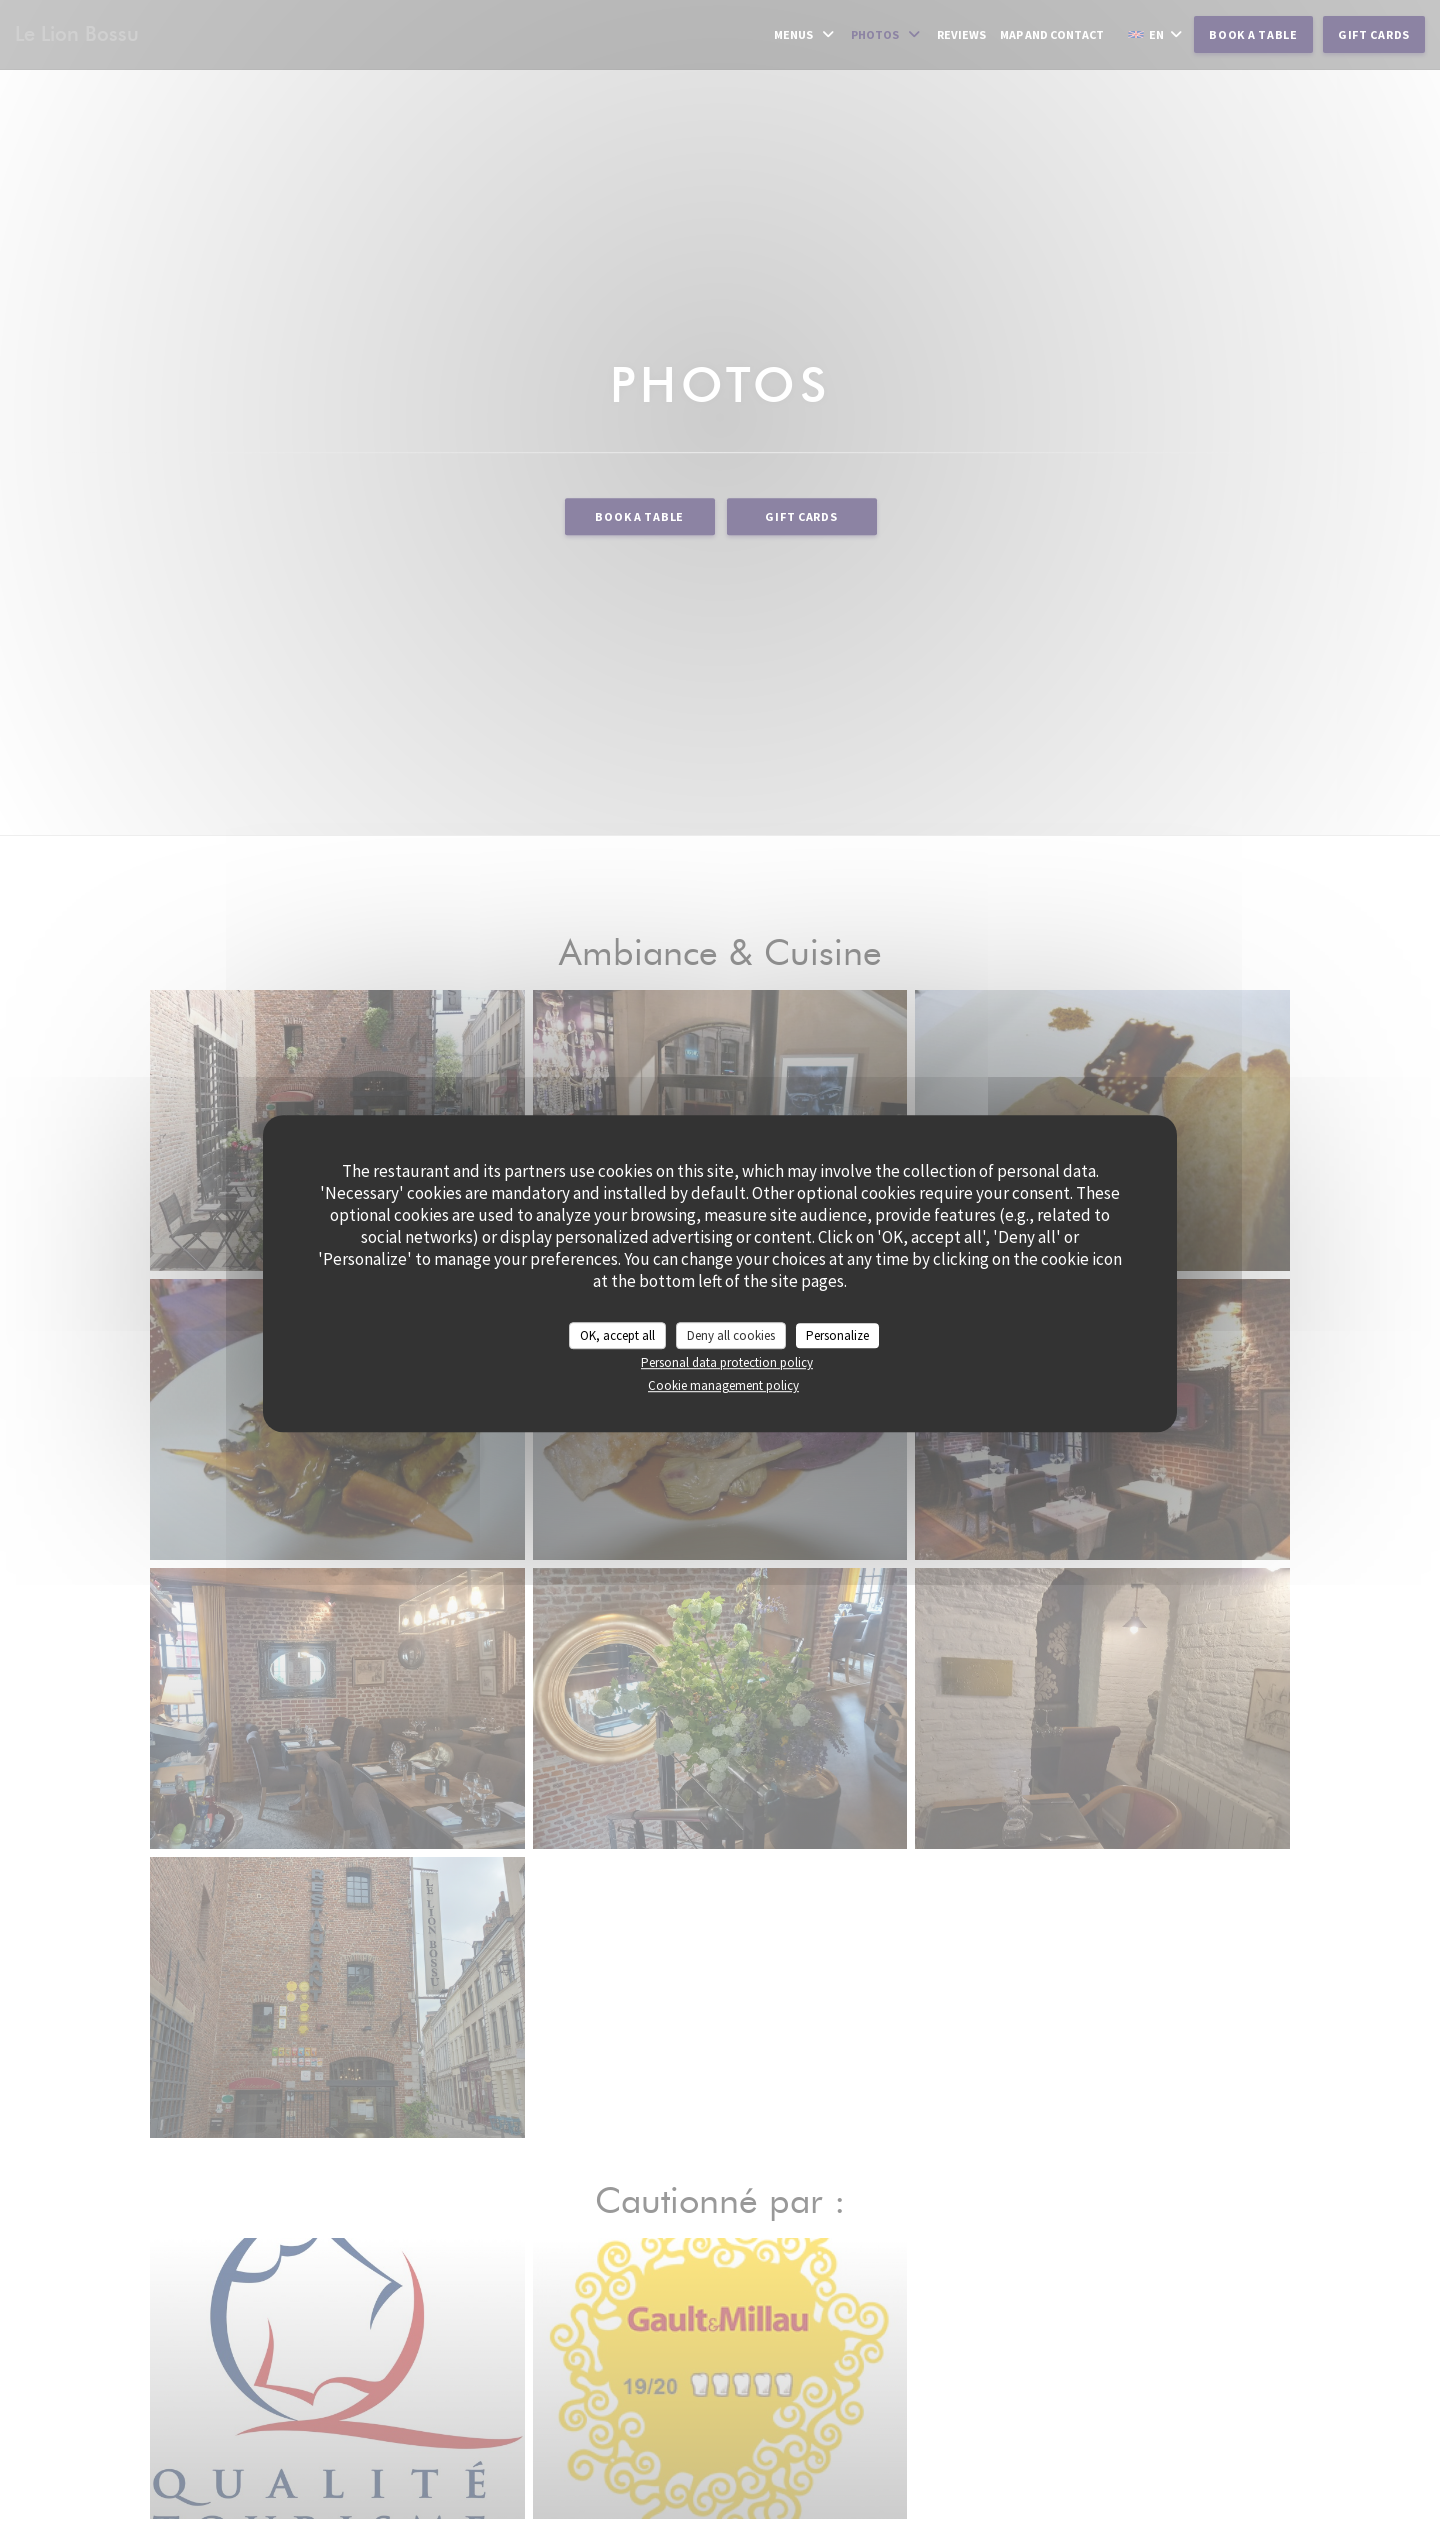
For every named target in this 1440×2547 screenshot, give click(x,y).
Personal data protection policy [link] (727, 1362)
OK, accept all (617, 1335)
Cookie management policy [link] (723, 1385)
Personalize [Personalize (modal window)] (837, 1335)
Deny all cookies (731, 1335)
